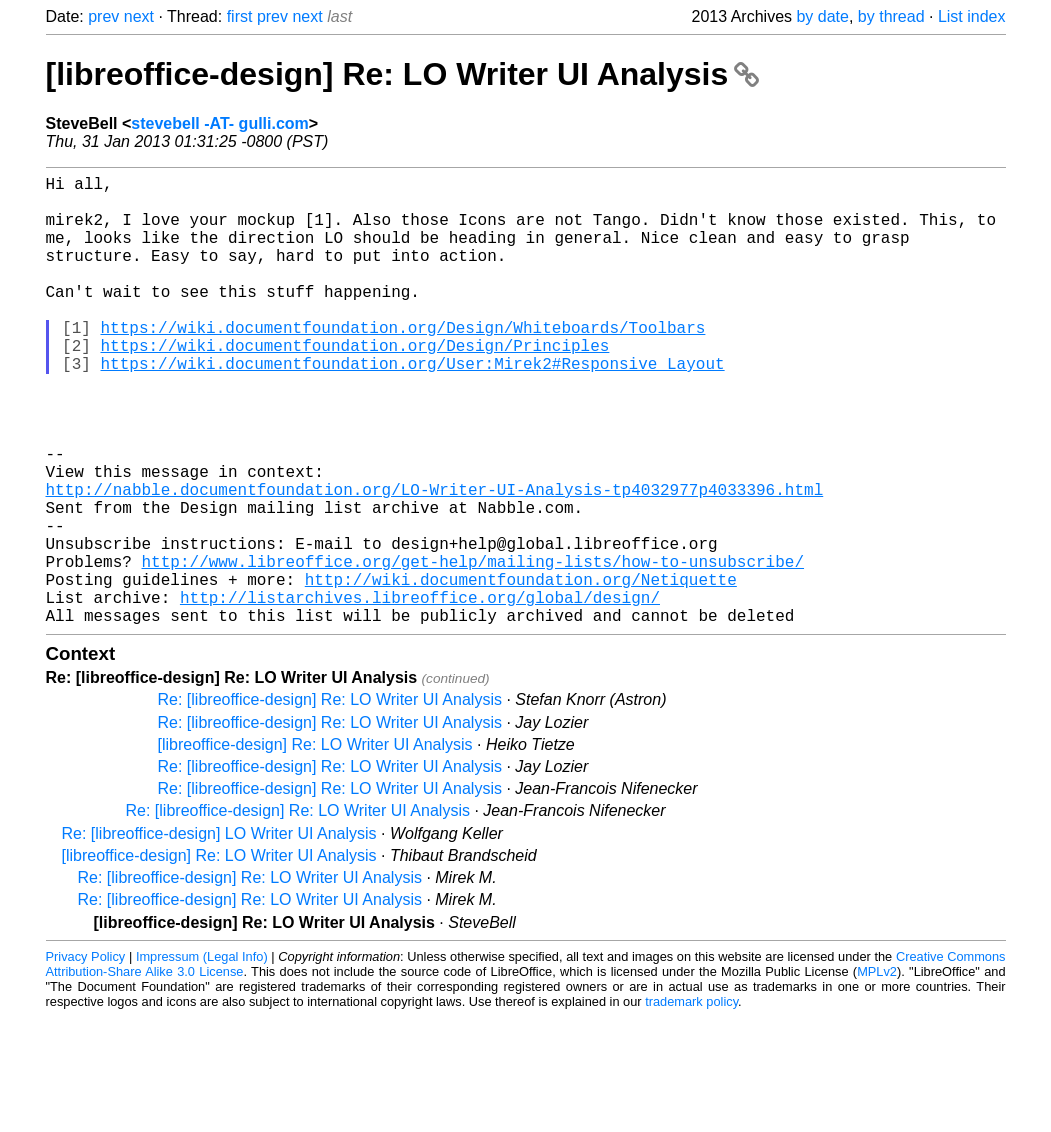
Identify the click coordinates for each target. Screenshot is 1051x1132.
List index (972, 16)
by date (822, 16)
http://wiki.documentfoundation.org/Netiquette (521, 671)
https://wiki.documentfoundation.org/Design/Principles (355, 385)
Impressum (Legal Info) (202, 1056)
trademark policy (691, 1101)
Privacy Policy (86, 1056)
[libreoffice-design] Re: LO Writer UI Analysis (403, 74)
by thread (891, 16)
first (240, 16)
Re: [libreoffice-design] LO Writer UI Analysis (219, 933)
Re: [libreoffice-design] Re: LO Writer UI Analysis (330, 799)
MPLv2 (877, 1071)
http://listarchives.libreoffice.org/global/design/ (420, 693)
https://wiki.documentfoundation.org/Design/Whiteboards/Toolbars (403, 363)
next (139, 16)
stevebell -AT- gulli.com (220, 123)
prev (103, 16)
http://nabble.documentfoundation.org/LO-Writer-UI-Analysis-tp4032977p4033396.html (435, 561)
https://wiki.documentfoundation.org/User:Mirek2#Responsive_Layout (413, 407)
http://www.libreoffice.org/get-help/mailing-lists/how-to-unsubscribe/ (473, 649)
